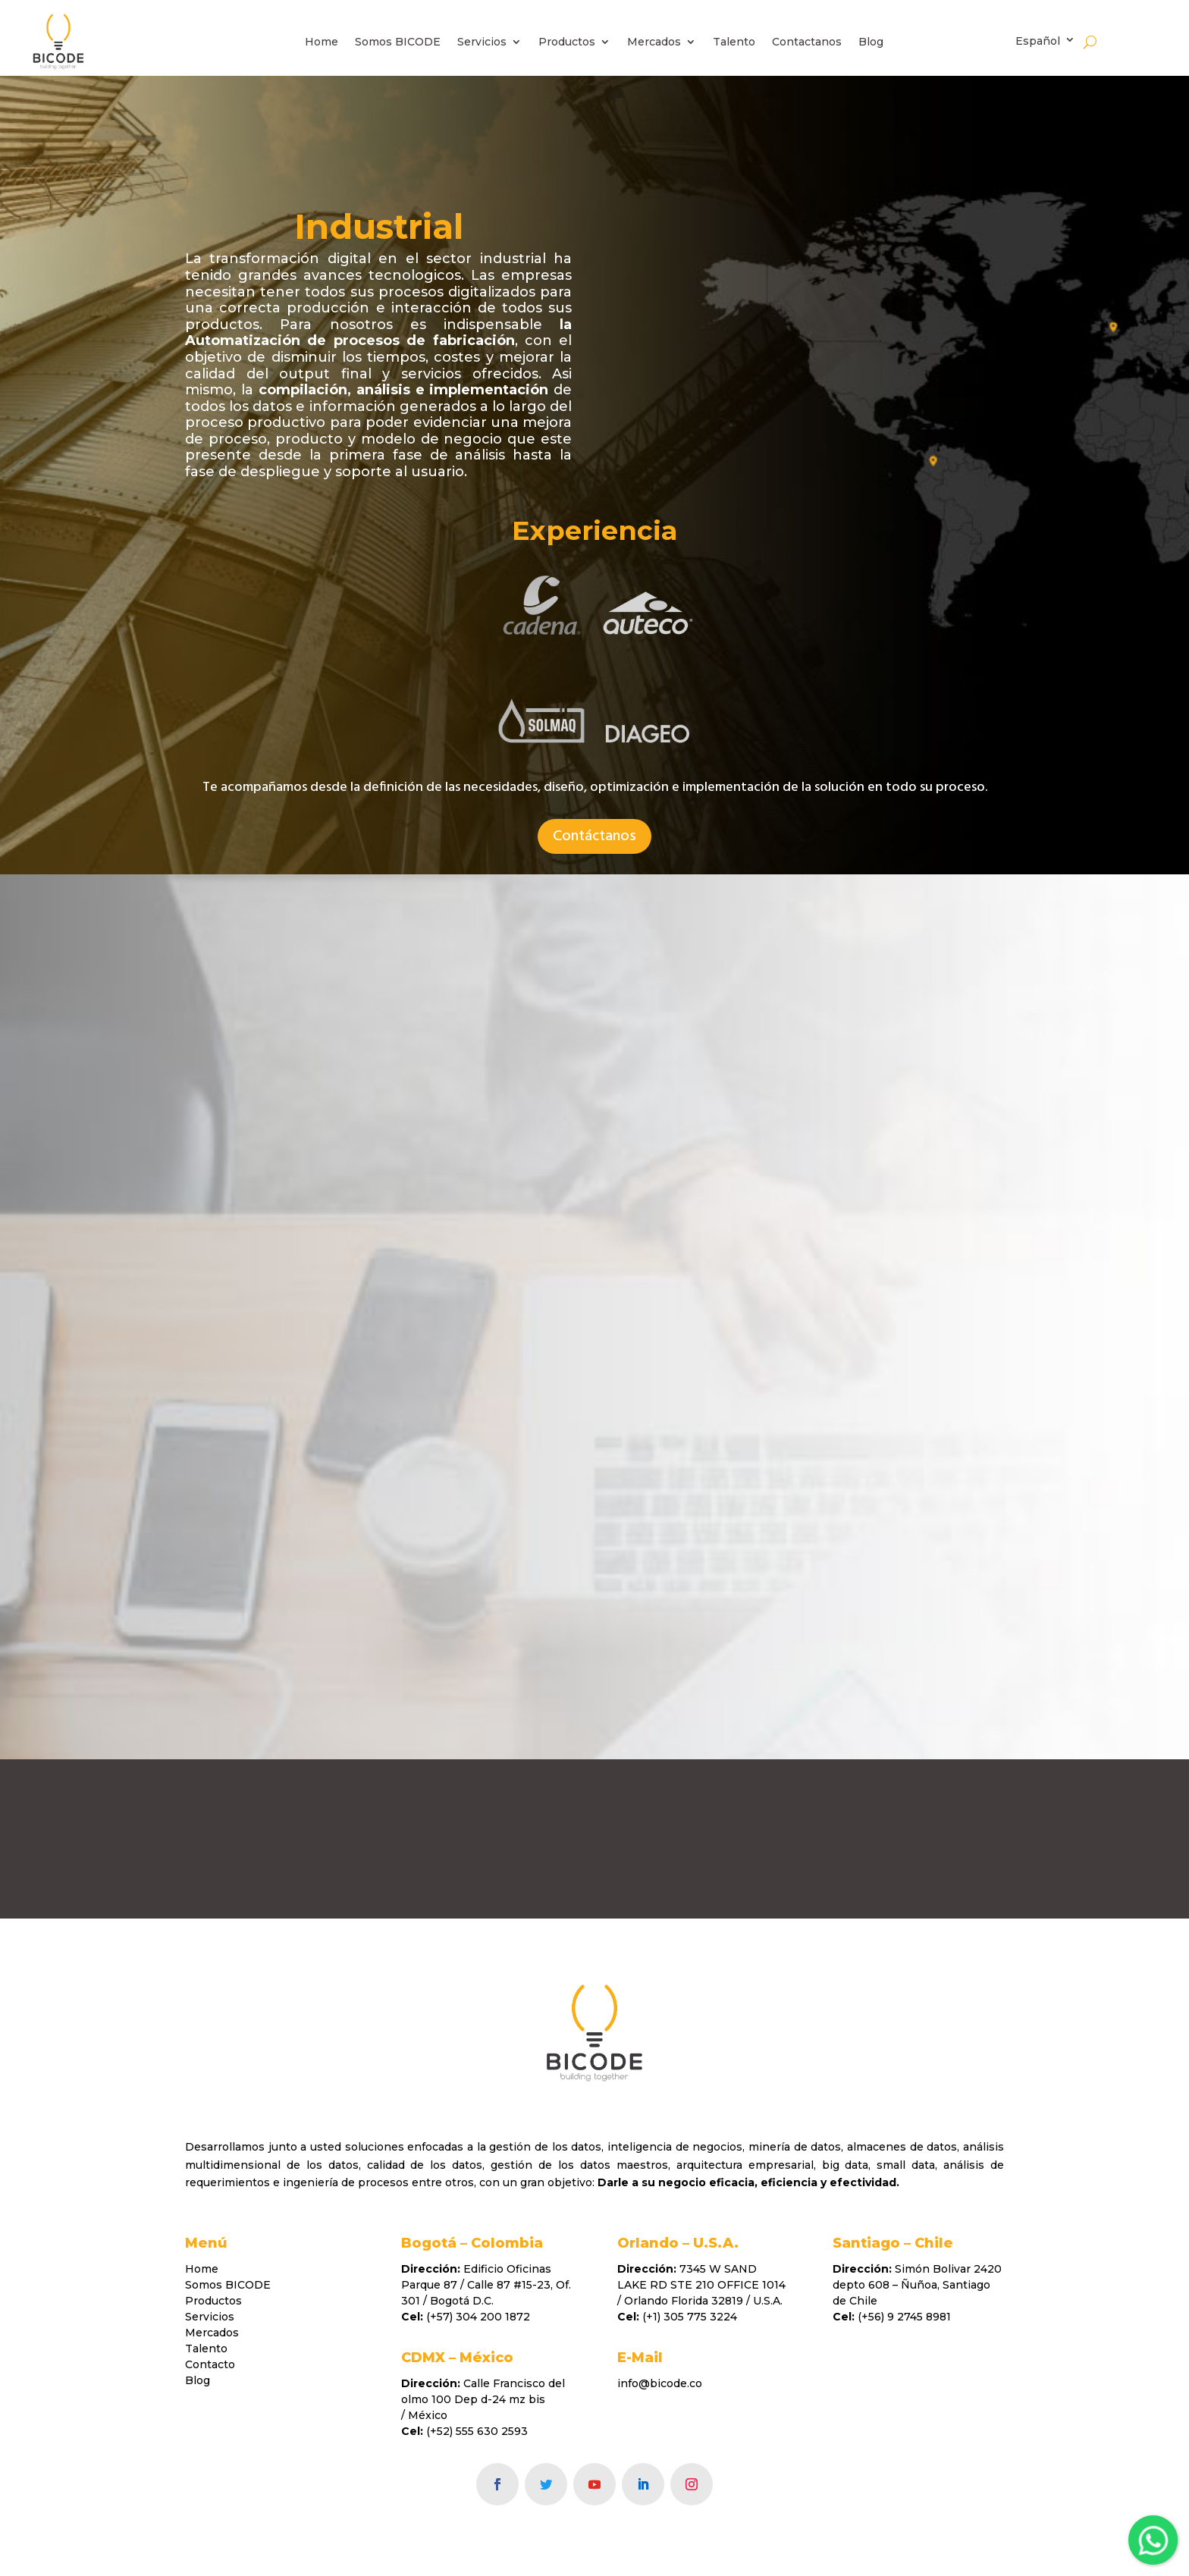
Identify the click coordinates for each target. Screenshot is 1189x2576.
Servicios (482, 42)
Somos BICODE (398, 42)
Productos (566, 42)
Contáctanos (594, 836)
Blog (870, 42)
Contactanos (807, 42)
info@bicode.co (659, 2383)
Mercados (654, 42)
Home (321, 42)
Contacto (210, 2364)
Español (1037, 41)
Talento (734, 42)
